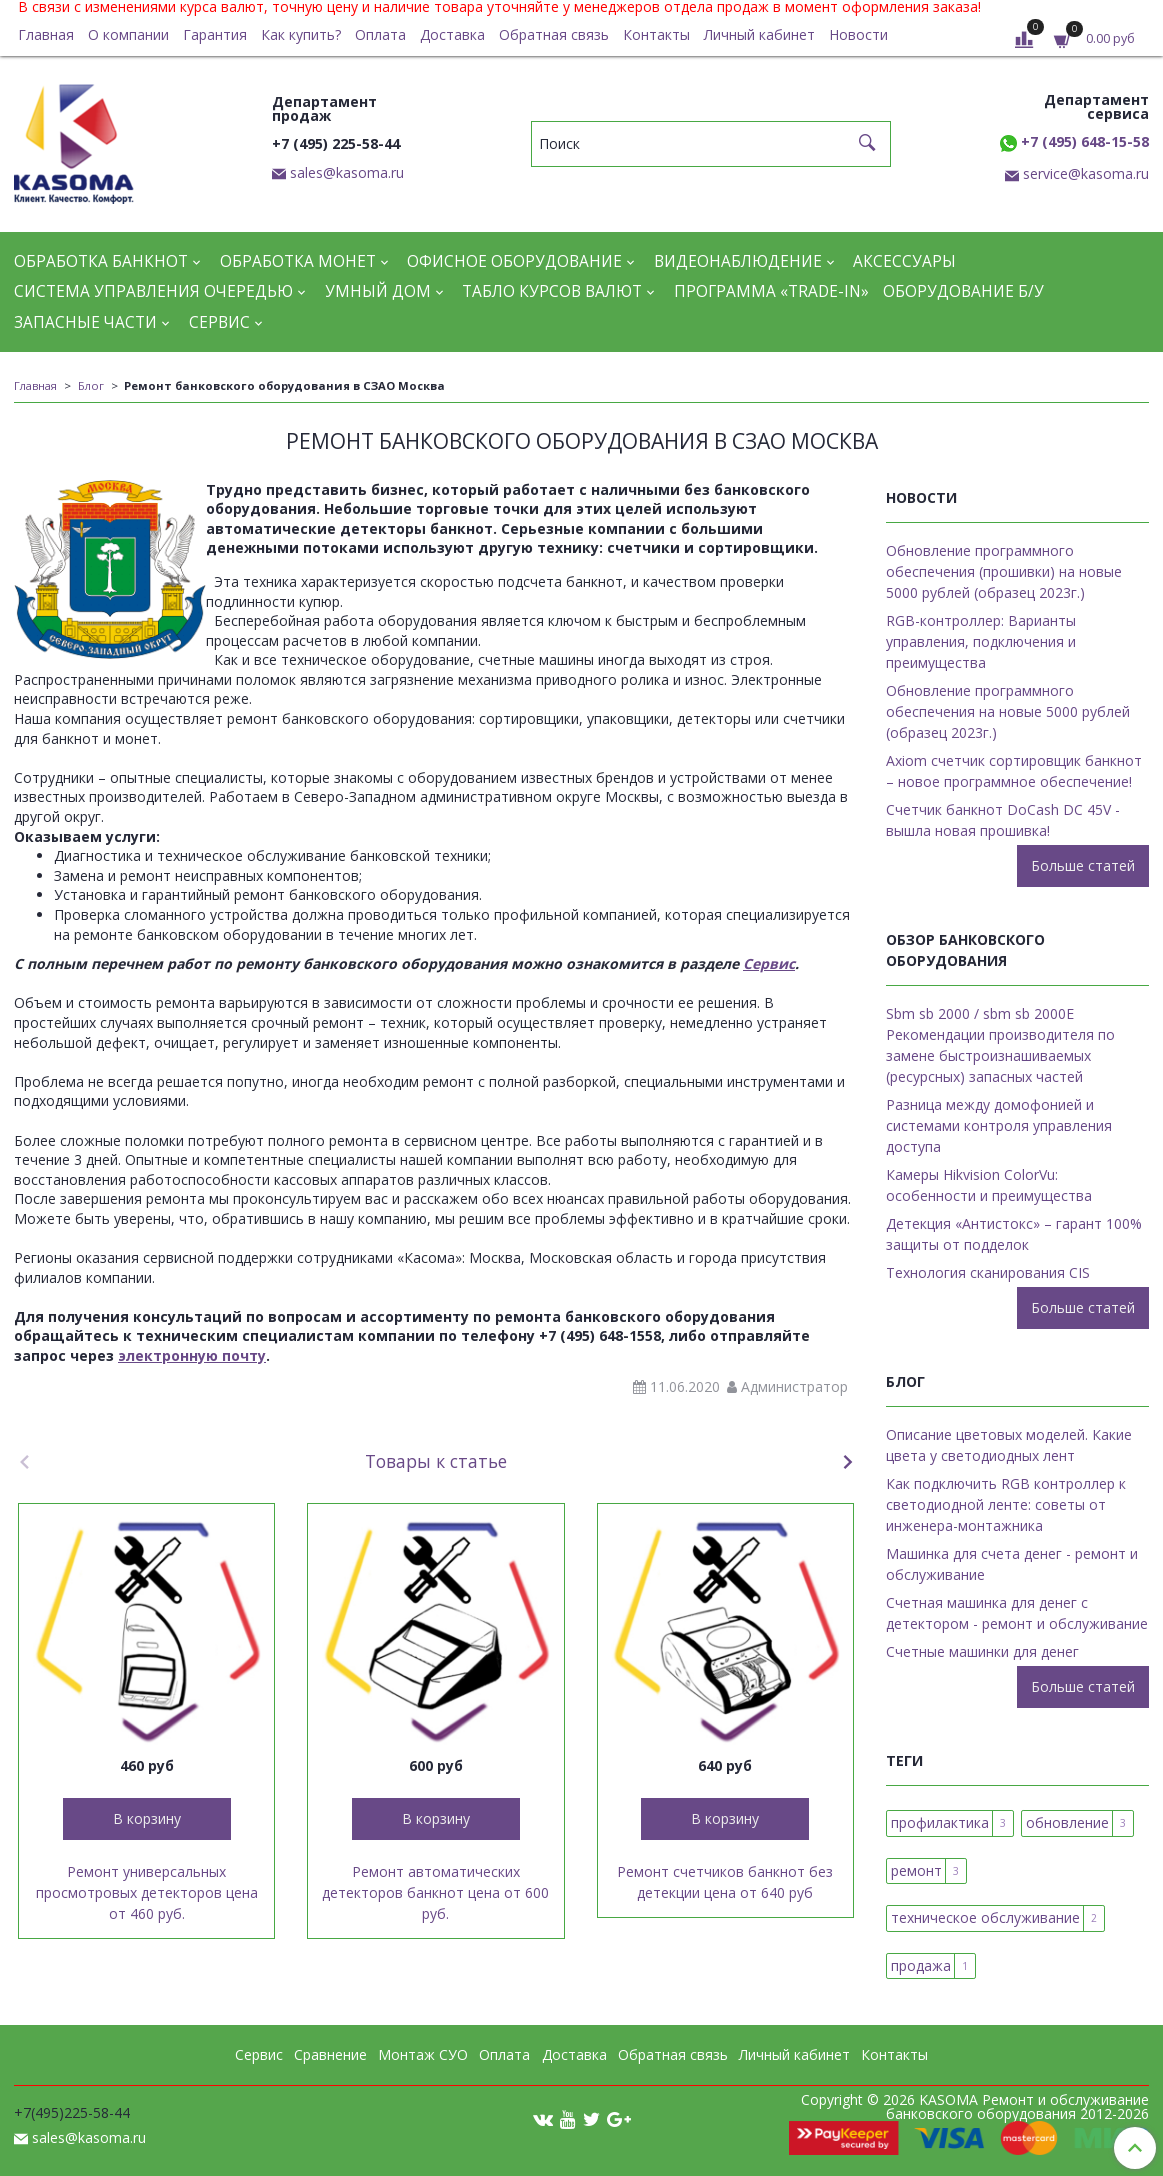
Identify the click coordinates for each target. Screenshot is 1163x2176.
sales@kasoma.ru (347, 172)
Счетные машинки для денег (982, 1651)
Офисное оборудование (514, 261)
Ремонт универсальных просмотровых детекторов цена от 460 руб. (147, 1892)
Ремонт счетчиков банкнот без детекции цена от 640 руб (725, 1882)
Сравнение (330, 2054)
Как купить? (301, 34)
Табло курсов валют (552, 291)
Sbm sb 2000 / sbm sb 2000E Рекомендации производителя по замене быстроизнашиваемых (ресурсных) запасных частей (1000, 1045)
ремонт (916, 1870)
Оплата (380, 34)
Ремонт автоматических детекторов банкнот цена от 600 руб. (435, 1892)
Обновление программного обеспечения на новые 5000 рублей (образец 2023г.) (1008, 711)
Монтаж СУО (423, 2054)
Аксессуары (904, 261)
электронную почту (192, 1355)
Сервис (219, 322)
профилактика (940, 1822)
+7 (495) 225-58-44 (336, 143)
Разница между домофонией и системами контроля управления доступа (999, 1125)
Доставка (452, 34)
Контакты (656, 34)
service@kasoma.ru (1086, 173)
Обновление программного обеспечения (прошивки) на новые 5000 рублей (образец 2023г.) (1004, 571)
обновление (1067, 1822)
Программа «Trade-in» (771, 291)
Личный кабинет (759, 34)
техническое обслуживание (985, 1917)
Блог (91, 385)
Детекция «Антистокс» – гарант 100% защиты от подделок (1014, 1234)
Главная (46, 34)
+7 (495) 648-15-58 (1074, 141)
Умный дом (378, 291)
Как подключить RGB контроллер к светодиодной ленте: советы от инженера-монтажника (1006, 1504)
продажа (921, 1965)
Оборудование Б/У (963, 291)
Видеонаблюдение (738, 261)
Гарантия (215, 34)
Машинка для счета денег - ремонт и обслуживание (1012, 1564)
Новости (858, 34)
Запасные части (85, 322)
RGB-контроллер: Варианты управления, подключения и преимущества (981, 641)
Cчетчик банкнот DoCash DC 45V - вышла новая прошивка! (1003, 820)
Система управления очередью (153, 291)
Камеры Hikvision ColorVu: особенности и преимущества (989, 1185)
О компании (128, 34)
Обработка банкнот (101, 261)
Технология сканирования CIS (988, 1272)
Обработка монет (298, 261)
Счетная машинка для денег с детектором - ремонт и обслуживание (1017, 1613)
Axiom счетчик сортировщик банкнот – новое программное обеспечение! (1014, 771)
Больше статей (1083, 865)
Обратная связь (554, 34)
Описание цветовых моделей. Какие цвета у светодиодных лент (1009, 1445)
